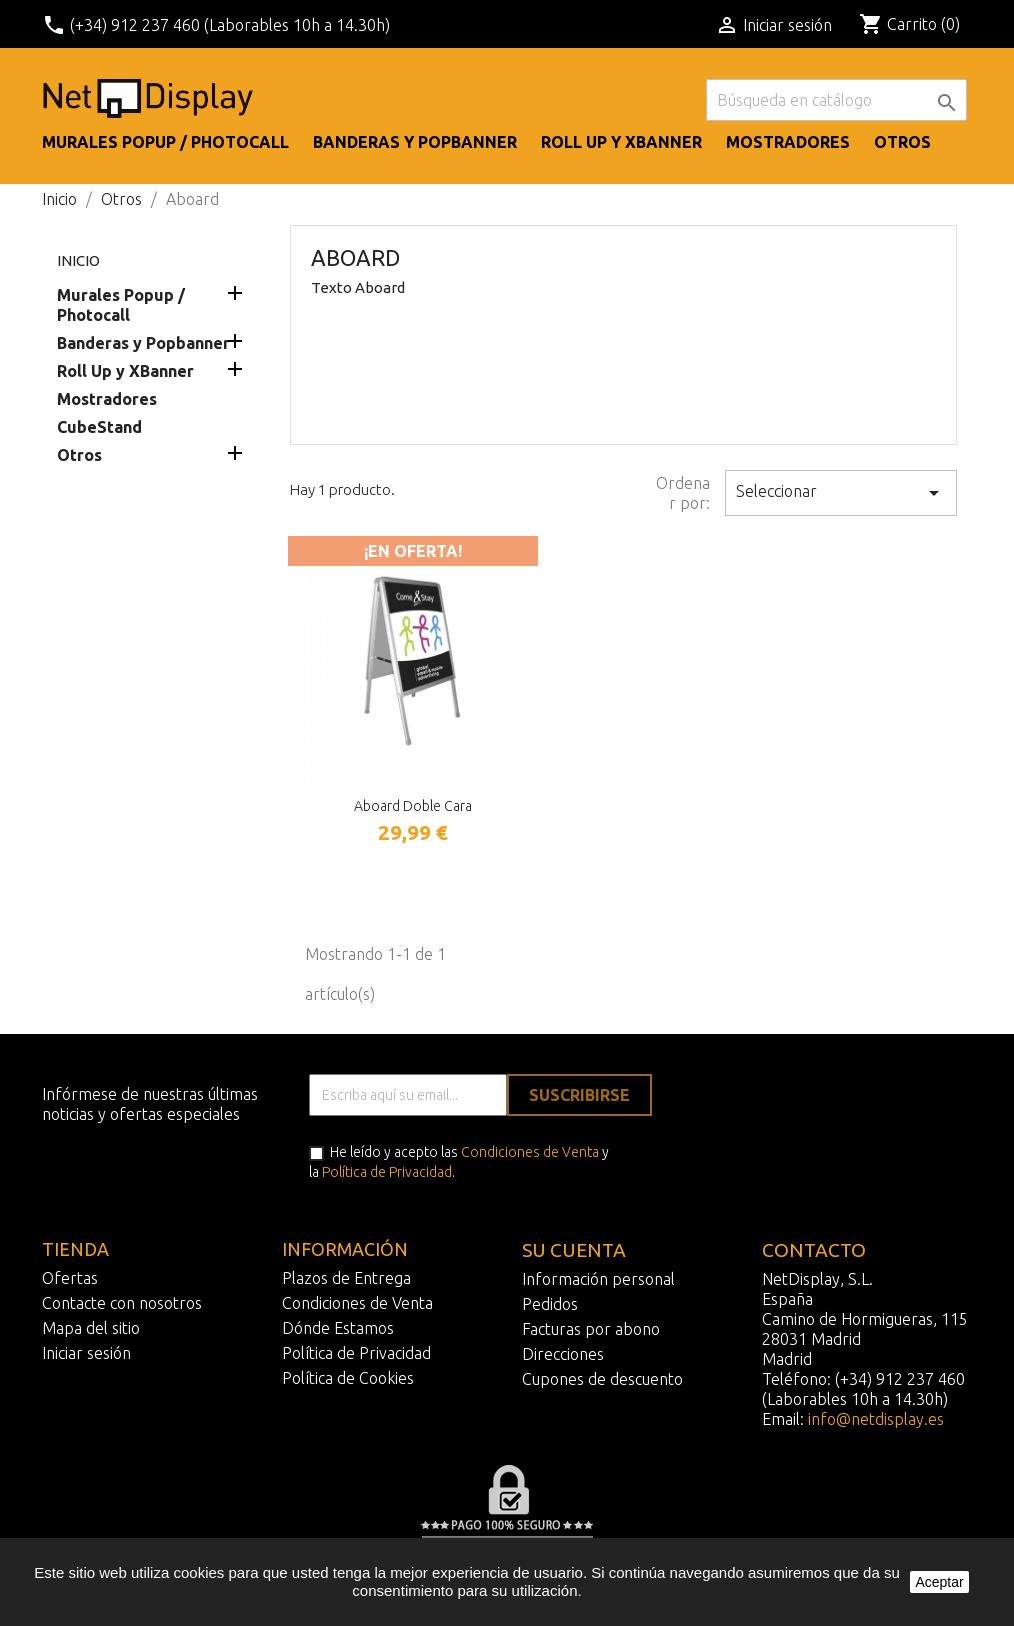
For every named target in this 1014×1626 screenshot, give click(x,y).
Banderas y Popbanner (415, 142)
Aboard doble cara (413, 806)
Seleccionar (841, 493)
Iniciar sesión (86, 1353)
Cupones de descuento (602, 1379)
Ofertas (70, 1278)
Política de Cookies (348, 1378)
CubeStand (99, 427)
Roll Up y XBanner (621, 142)
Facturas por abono (591, 1329)
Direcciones (563, 1354)
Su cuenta (574, 1250)
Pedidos (550, 1304)
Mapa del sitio (91, 1328)
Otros (902, 142)
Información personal (598, 1279)
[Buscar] (836, 100)
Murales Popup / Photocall (165, 142)
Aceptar (939, 1582)
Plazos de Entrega (346, 1278)
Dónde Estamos (338, 1328)
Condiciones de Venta (530, 1152)
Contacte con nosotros (122, 1303)
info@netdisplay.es (876, 1419)
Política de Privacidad (387, 1172)
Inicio (78, 260)
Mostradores (788, 142)
